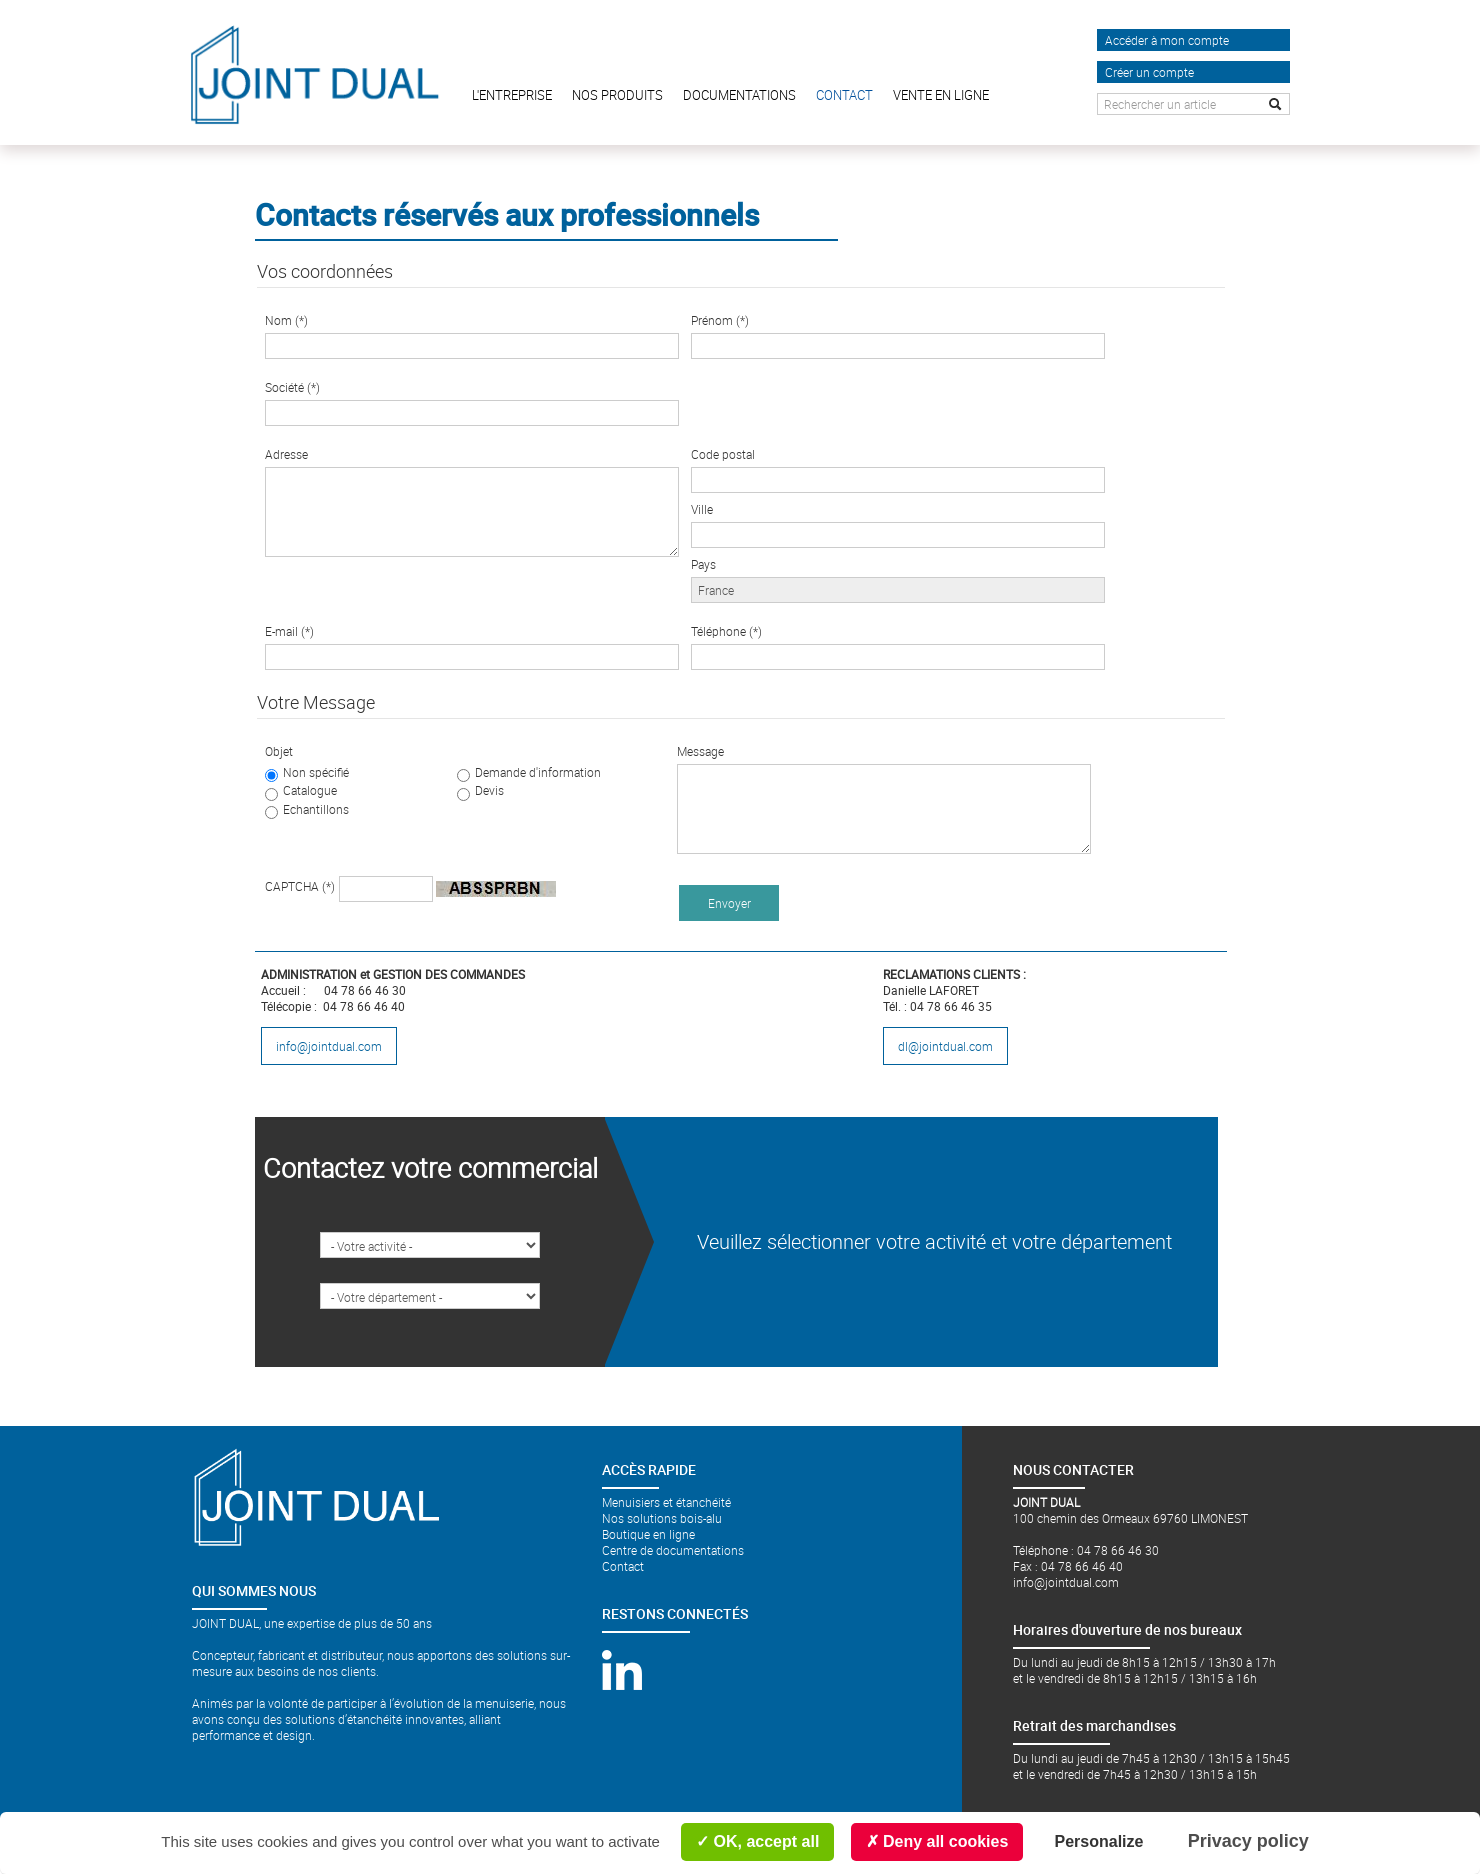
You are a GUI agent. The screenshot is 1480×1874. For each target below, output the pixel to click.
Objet (279, 751)
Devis (489, 790)
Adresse (286, 454)
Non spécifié (316, 772)
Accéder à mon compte (1167, 40)
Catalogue (310, 790)
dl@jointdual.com (945, 1046)
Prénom (720, 320)
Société (292, 387)
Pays (703, 564)
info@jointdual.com (329, 1046)
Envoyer (729, 903)
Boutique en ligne (648, 1534)
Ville (702, 509)
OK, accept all (757, 1841)
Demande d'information (538, 772)
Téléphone (726, 631)
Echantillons (316, 809)
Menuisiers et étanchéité (666, 1502)
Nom (286, 320)
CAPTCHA (300, 886)
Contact (623, 1566)
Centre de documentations (673, 1550)
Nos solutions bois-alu (662, 1518)
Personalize (1099, 1841)
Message (700, 751)
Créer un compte (1149, 72)
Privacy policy (1248, 1841)
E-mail (289, 631)
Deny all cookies (937, 1841)
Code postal (723, 454)
